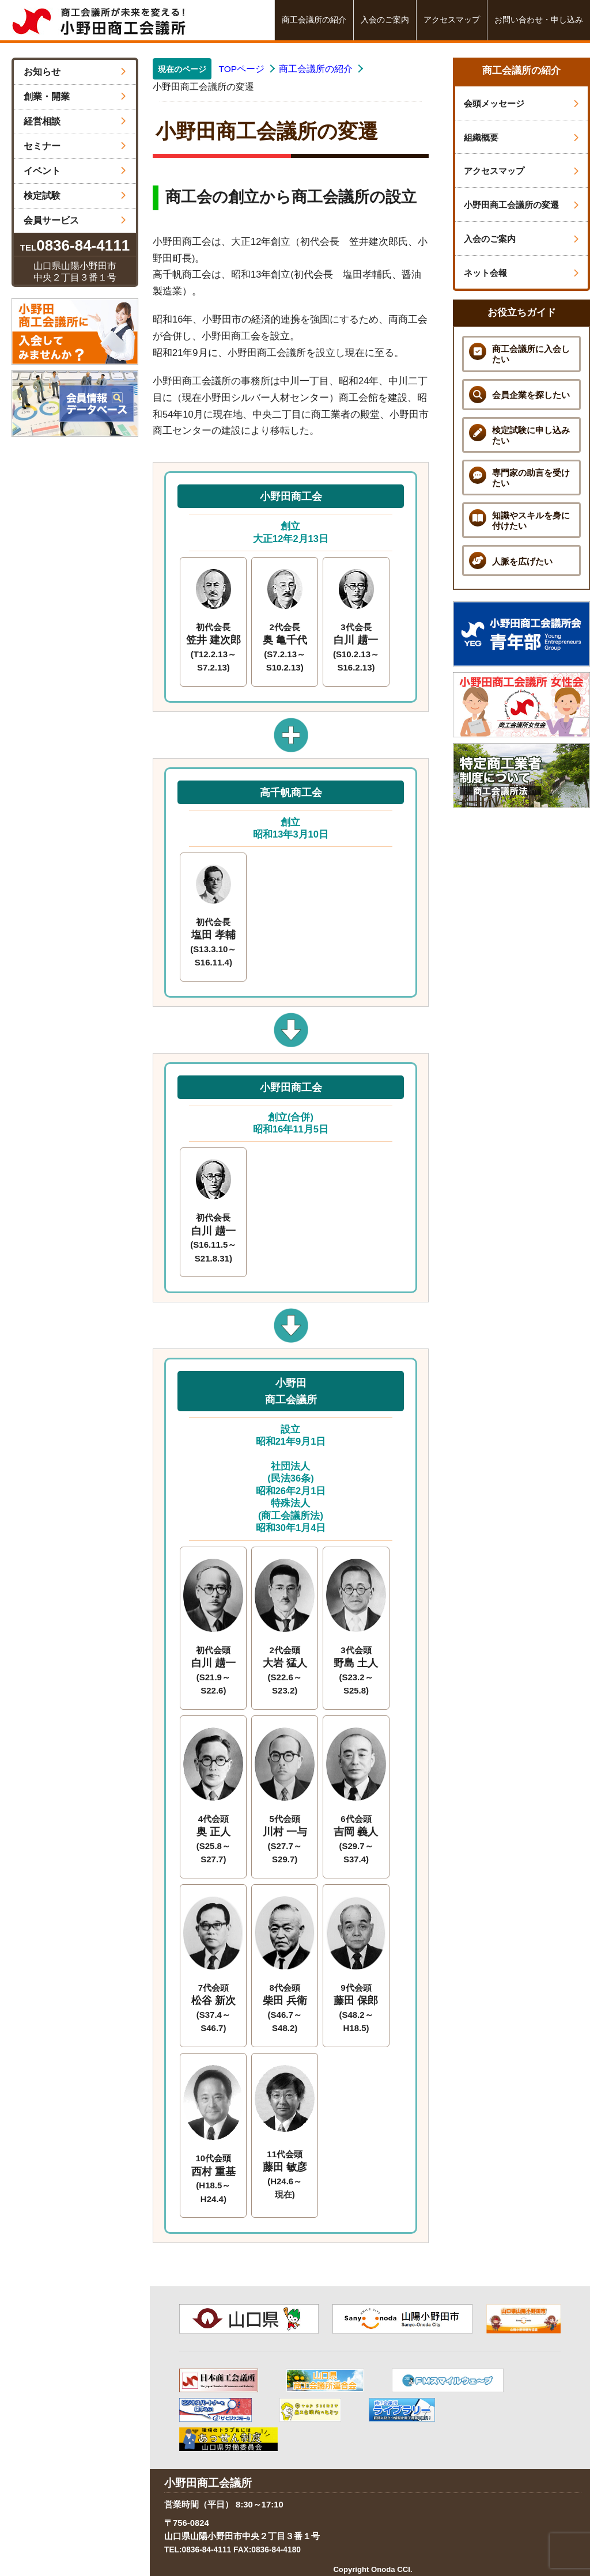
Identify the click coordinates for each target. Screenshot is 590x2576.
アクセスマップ (451, 20)
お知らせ (75, 72)
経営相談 (75, 121)
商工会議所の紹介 (314, 20)
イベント (75, 171)
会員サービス (75, 220)
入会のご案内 (385, 20)
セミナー (75, 146)
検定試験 (75, 195)
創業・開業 (75, 96)
